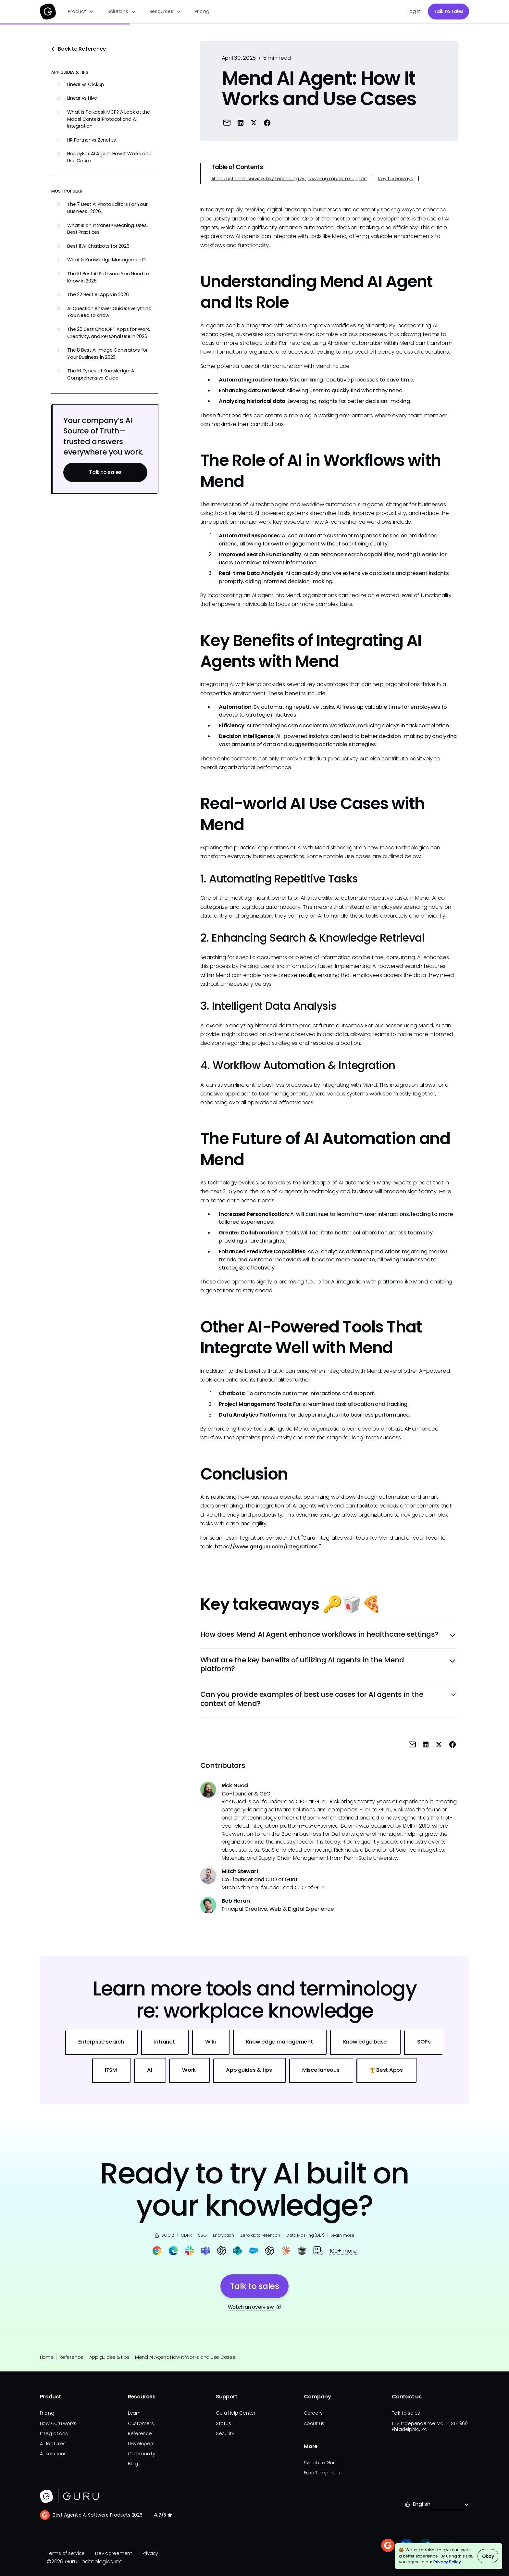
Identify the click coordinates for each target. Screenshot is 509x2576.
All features (53, 2443)
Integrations (54, 2433)
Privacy (150, 2553)
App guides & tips (109, 2357)
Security (225, 2433)
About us (314, 2423)
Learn (134, 2413)
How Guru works (58, 2423)
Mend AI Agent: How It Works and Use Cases (185, 2357)
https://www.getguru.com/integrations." (268, 1546)
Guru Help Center (235, 2413)
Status (223, 2423)
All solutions (53, 2453)
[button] (81, 11)
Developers (141, 2443)
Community (141, 2453)
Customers (141, 2423)
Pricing (202, 11)
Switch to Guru (321, 2462)
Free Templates (322, 2473)
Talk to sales (449, 11)
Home (47, 2357)
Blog (133, 2463)
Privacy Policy (447, 2562)
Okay (488, 2556)
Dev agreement (113, 2553)
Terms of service (66, 2553)
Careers (313, 2413)
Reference (71, 2357)
